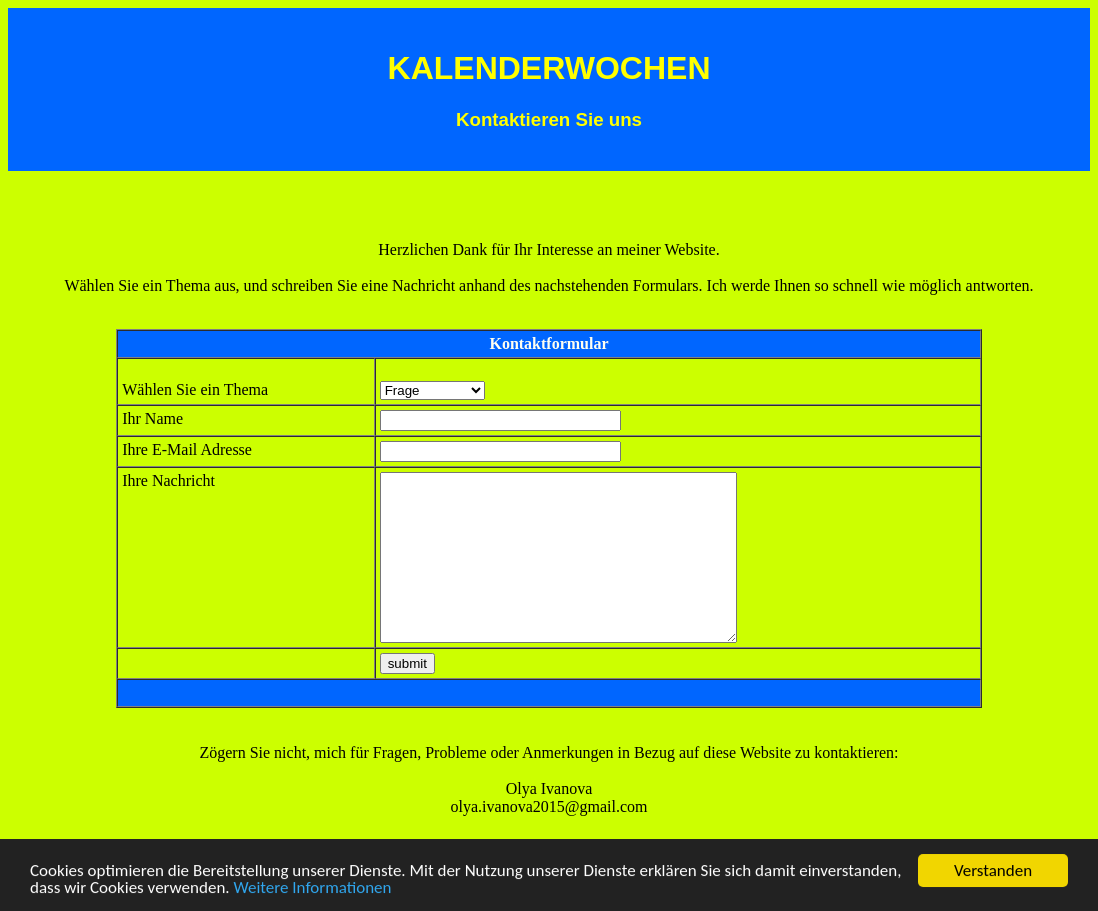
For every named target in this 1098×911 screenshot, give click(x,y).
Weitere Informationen (312, 888)
